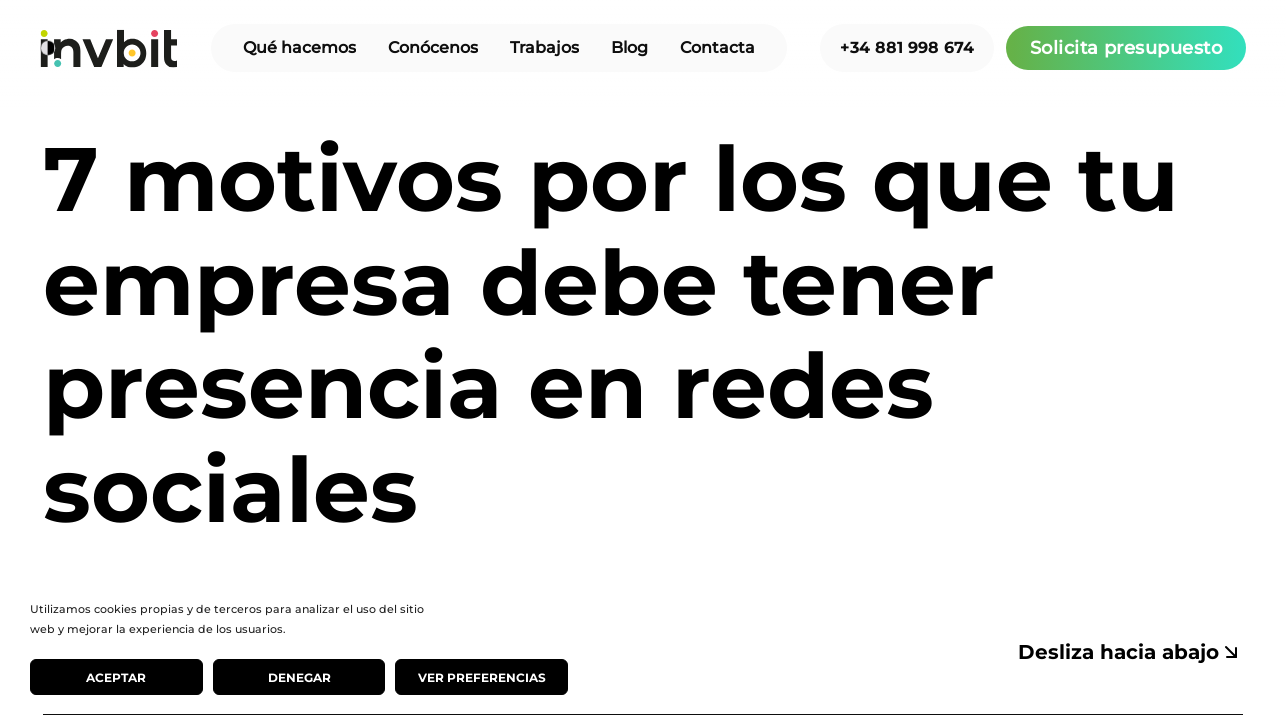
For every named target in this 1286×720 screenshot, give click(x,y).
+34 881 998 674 (907, 47)
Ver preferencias (482, 677)
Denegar (299, 677)
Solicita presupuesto (1126, 48)
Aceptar (116, 677)
